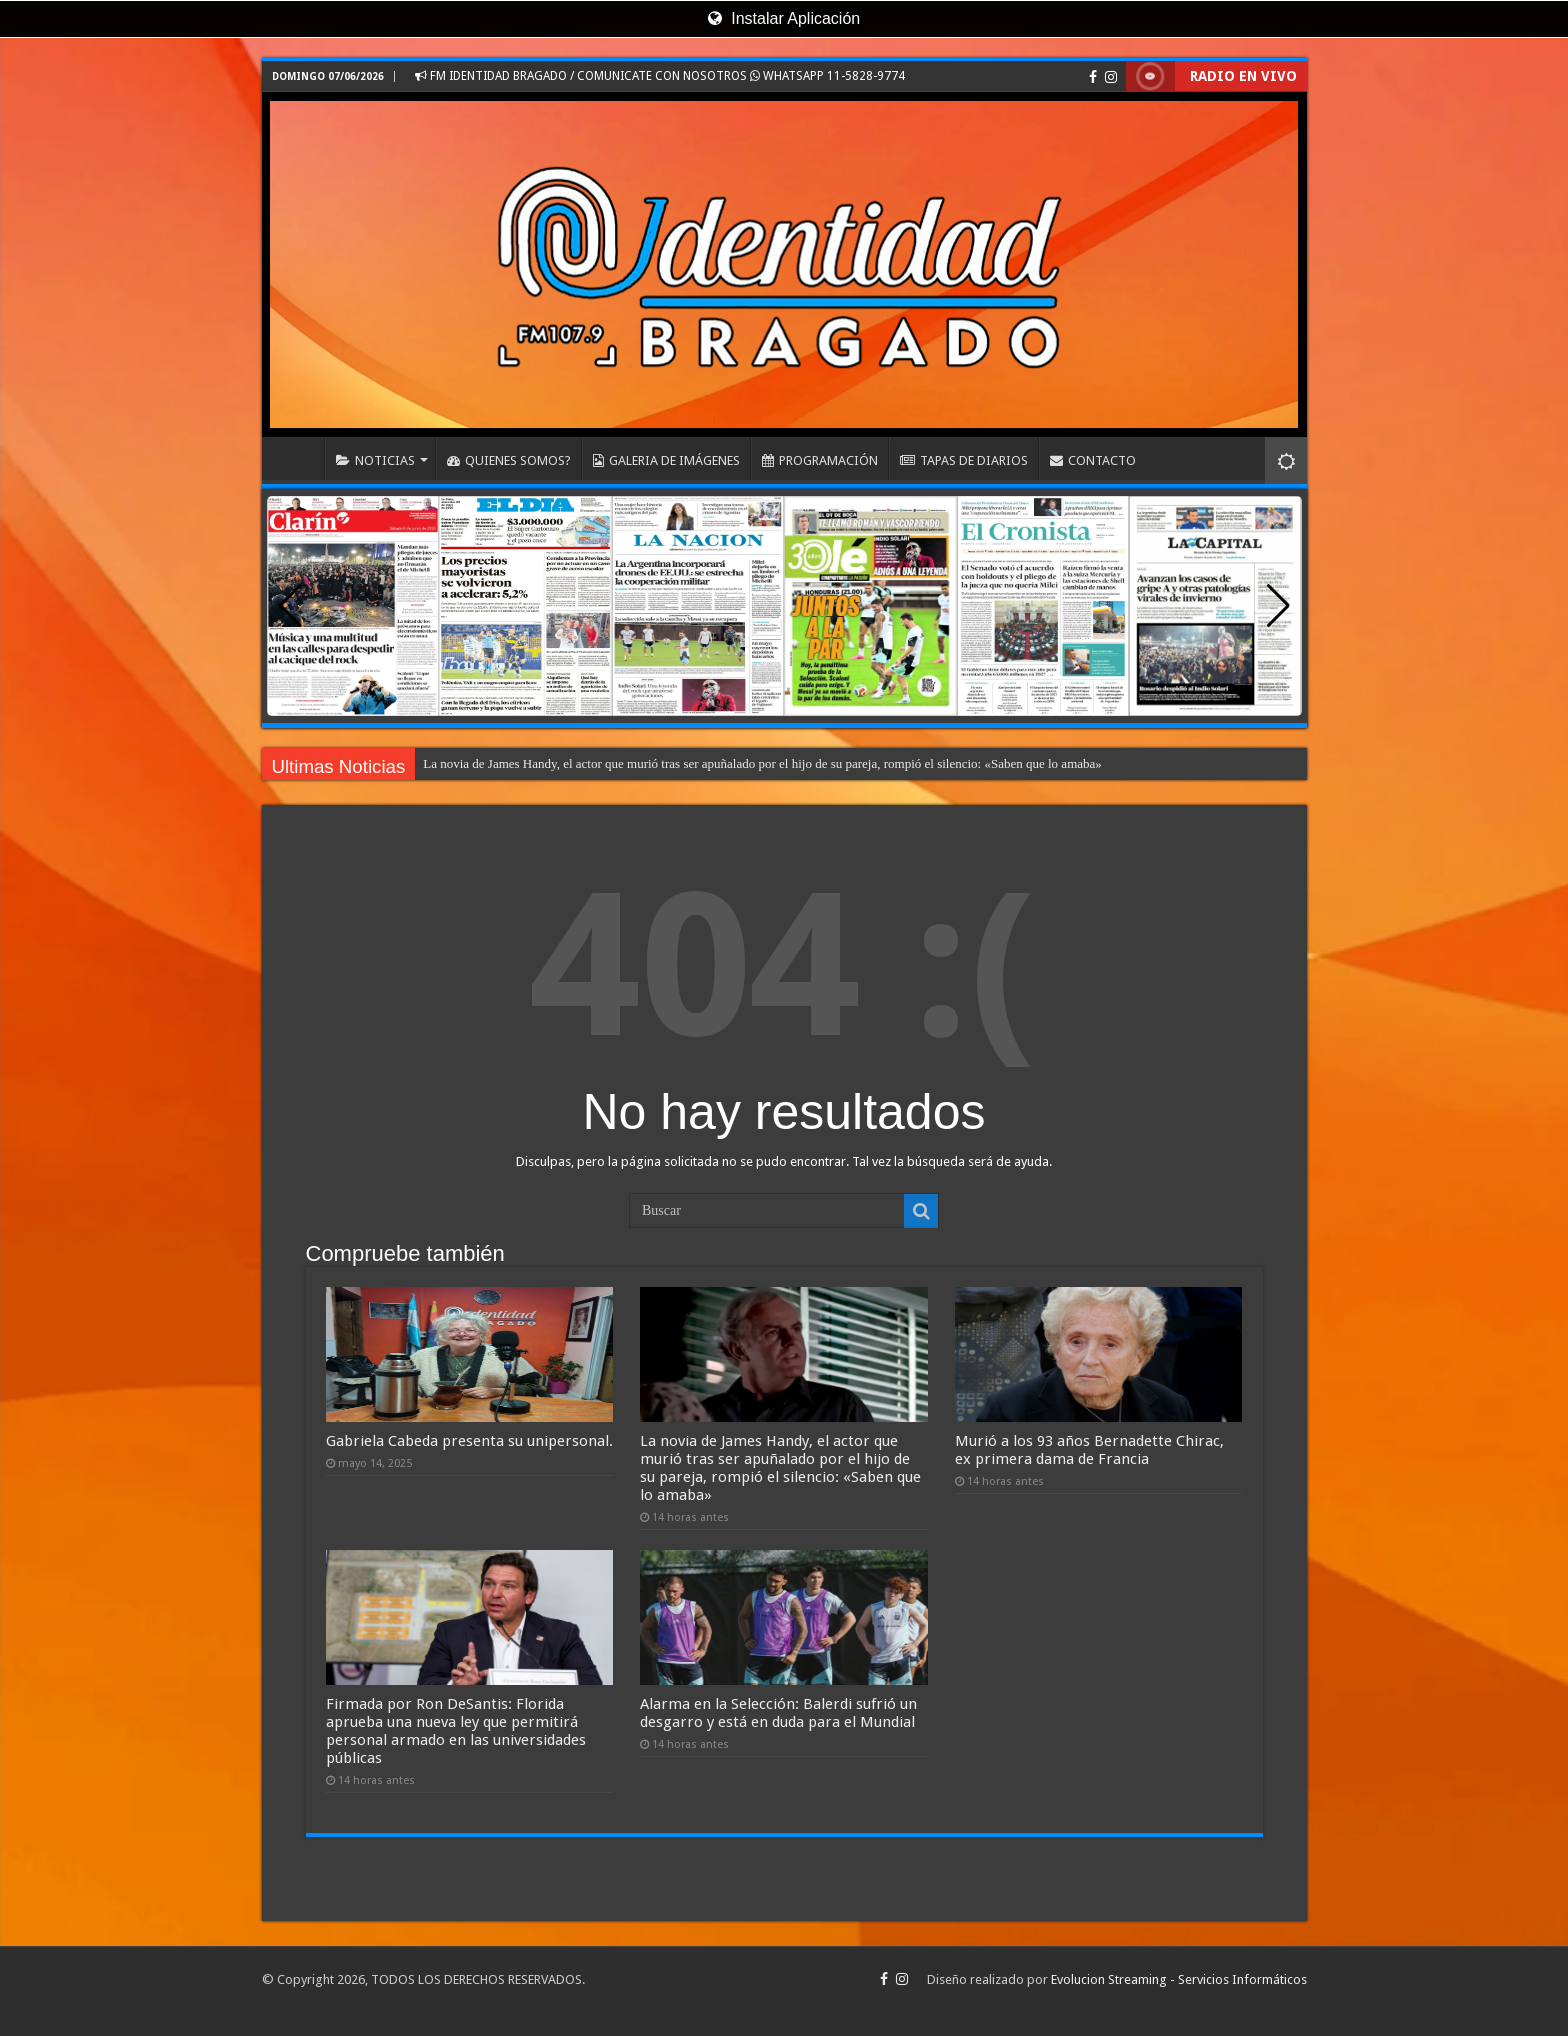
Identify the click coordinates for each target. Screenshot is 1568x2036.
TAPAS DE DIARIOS (964, 460)
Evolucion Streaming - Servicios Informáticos (1179, 1979)
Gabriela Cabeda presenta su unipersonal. (469, 1441)
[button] (1278, 606)
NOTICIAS (375, 460)
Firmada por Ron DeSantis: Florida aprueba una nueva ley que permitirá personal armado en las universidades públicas (456, 1731)
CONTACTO (1093, 460)
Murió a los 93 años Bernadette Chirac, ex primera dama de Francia (1089, 1450)
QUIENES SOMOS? (509, 460)
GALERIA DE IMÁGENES (666, 460)
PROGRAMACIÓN (820, 460)
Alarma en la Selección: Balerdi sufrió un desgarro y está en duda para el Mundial (778, 1713)
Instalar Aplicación (784, 18)
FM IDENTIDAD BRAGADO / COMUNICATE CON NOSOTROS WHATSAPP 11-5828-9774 (660, 76)
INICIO (298, 458)
